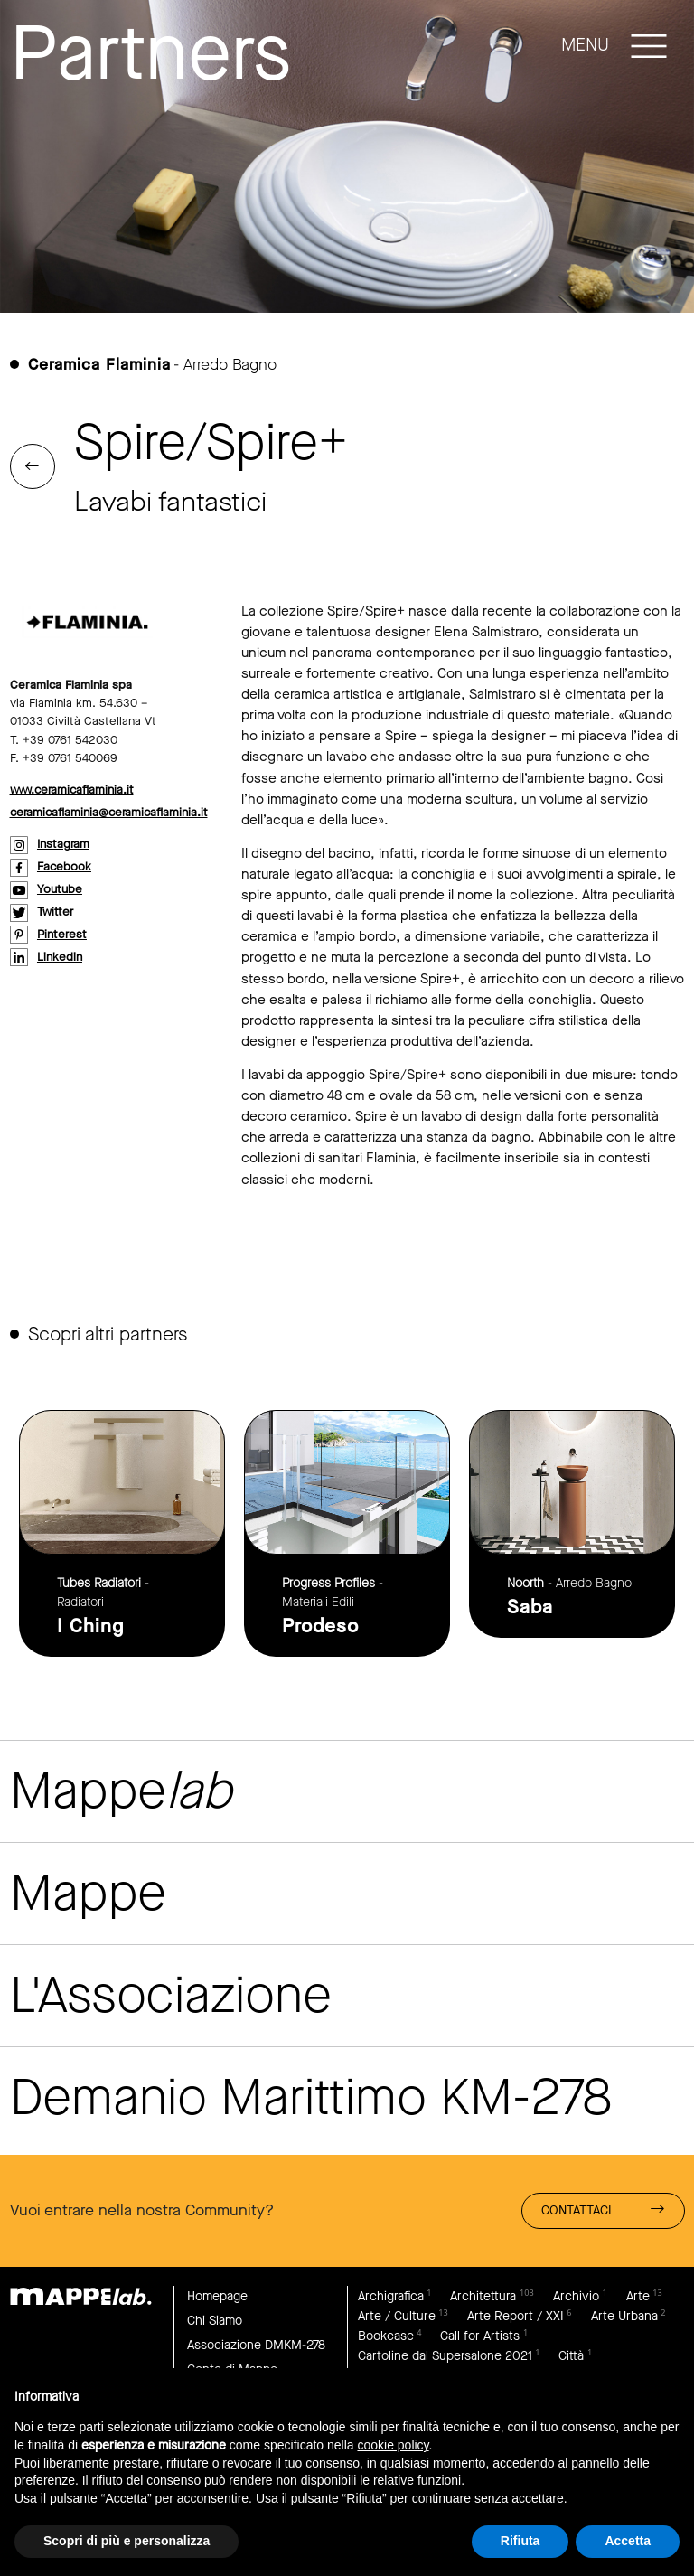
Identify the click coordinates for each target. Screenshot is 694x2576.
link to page (122, 1533)
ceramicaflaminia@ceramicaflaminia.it (109, 812)
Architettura (483, 2296)
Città (571, 2355)
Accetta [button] (628, 2541)
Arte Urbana (624, 2316)
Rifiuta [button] (520, 2541)
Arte (638, 2296)
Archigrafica (391, 2296)
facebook (64, 866)
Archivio (576, 2296)
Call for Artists (480, 2336)
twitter (55, 911)
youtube (59, 889)
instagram (63, 843)
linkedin (59, 956)
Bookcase (386, 2336)
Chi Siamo (214, 2320)
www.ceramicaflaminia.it (72, 789)
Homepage (217, 2296)
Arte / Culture (397, 2316)
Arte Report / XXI (515, 2316)
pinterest (62, 934)
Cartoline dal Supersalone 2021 (445, 2355)
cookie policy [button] (392, 2445)
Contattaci (603, 2209)
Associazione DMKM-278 (256, 2345)
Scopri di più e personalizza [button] (126, 2541)
